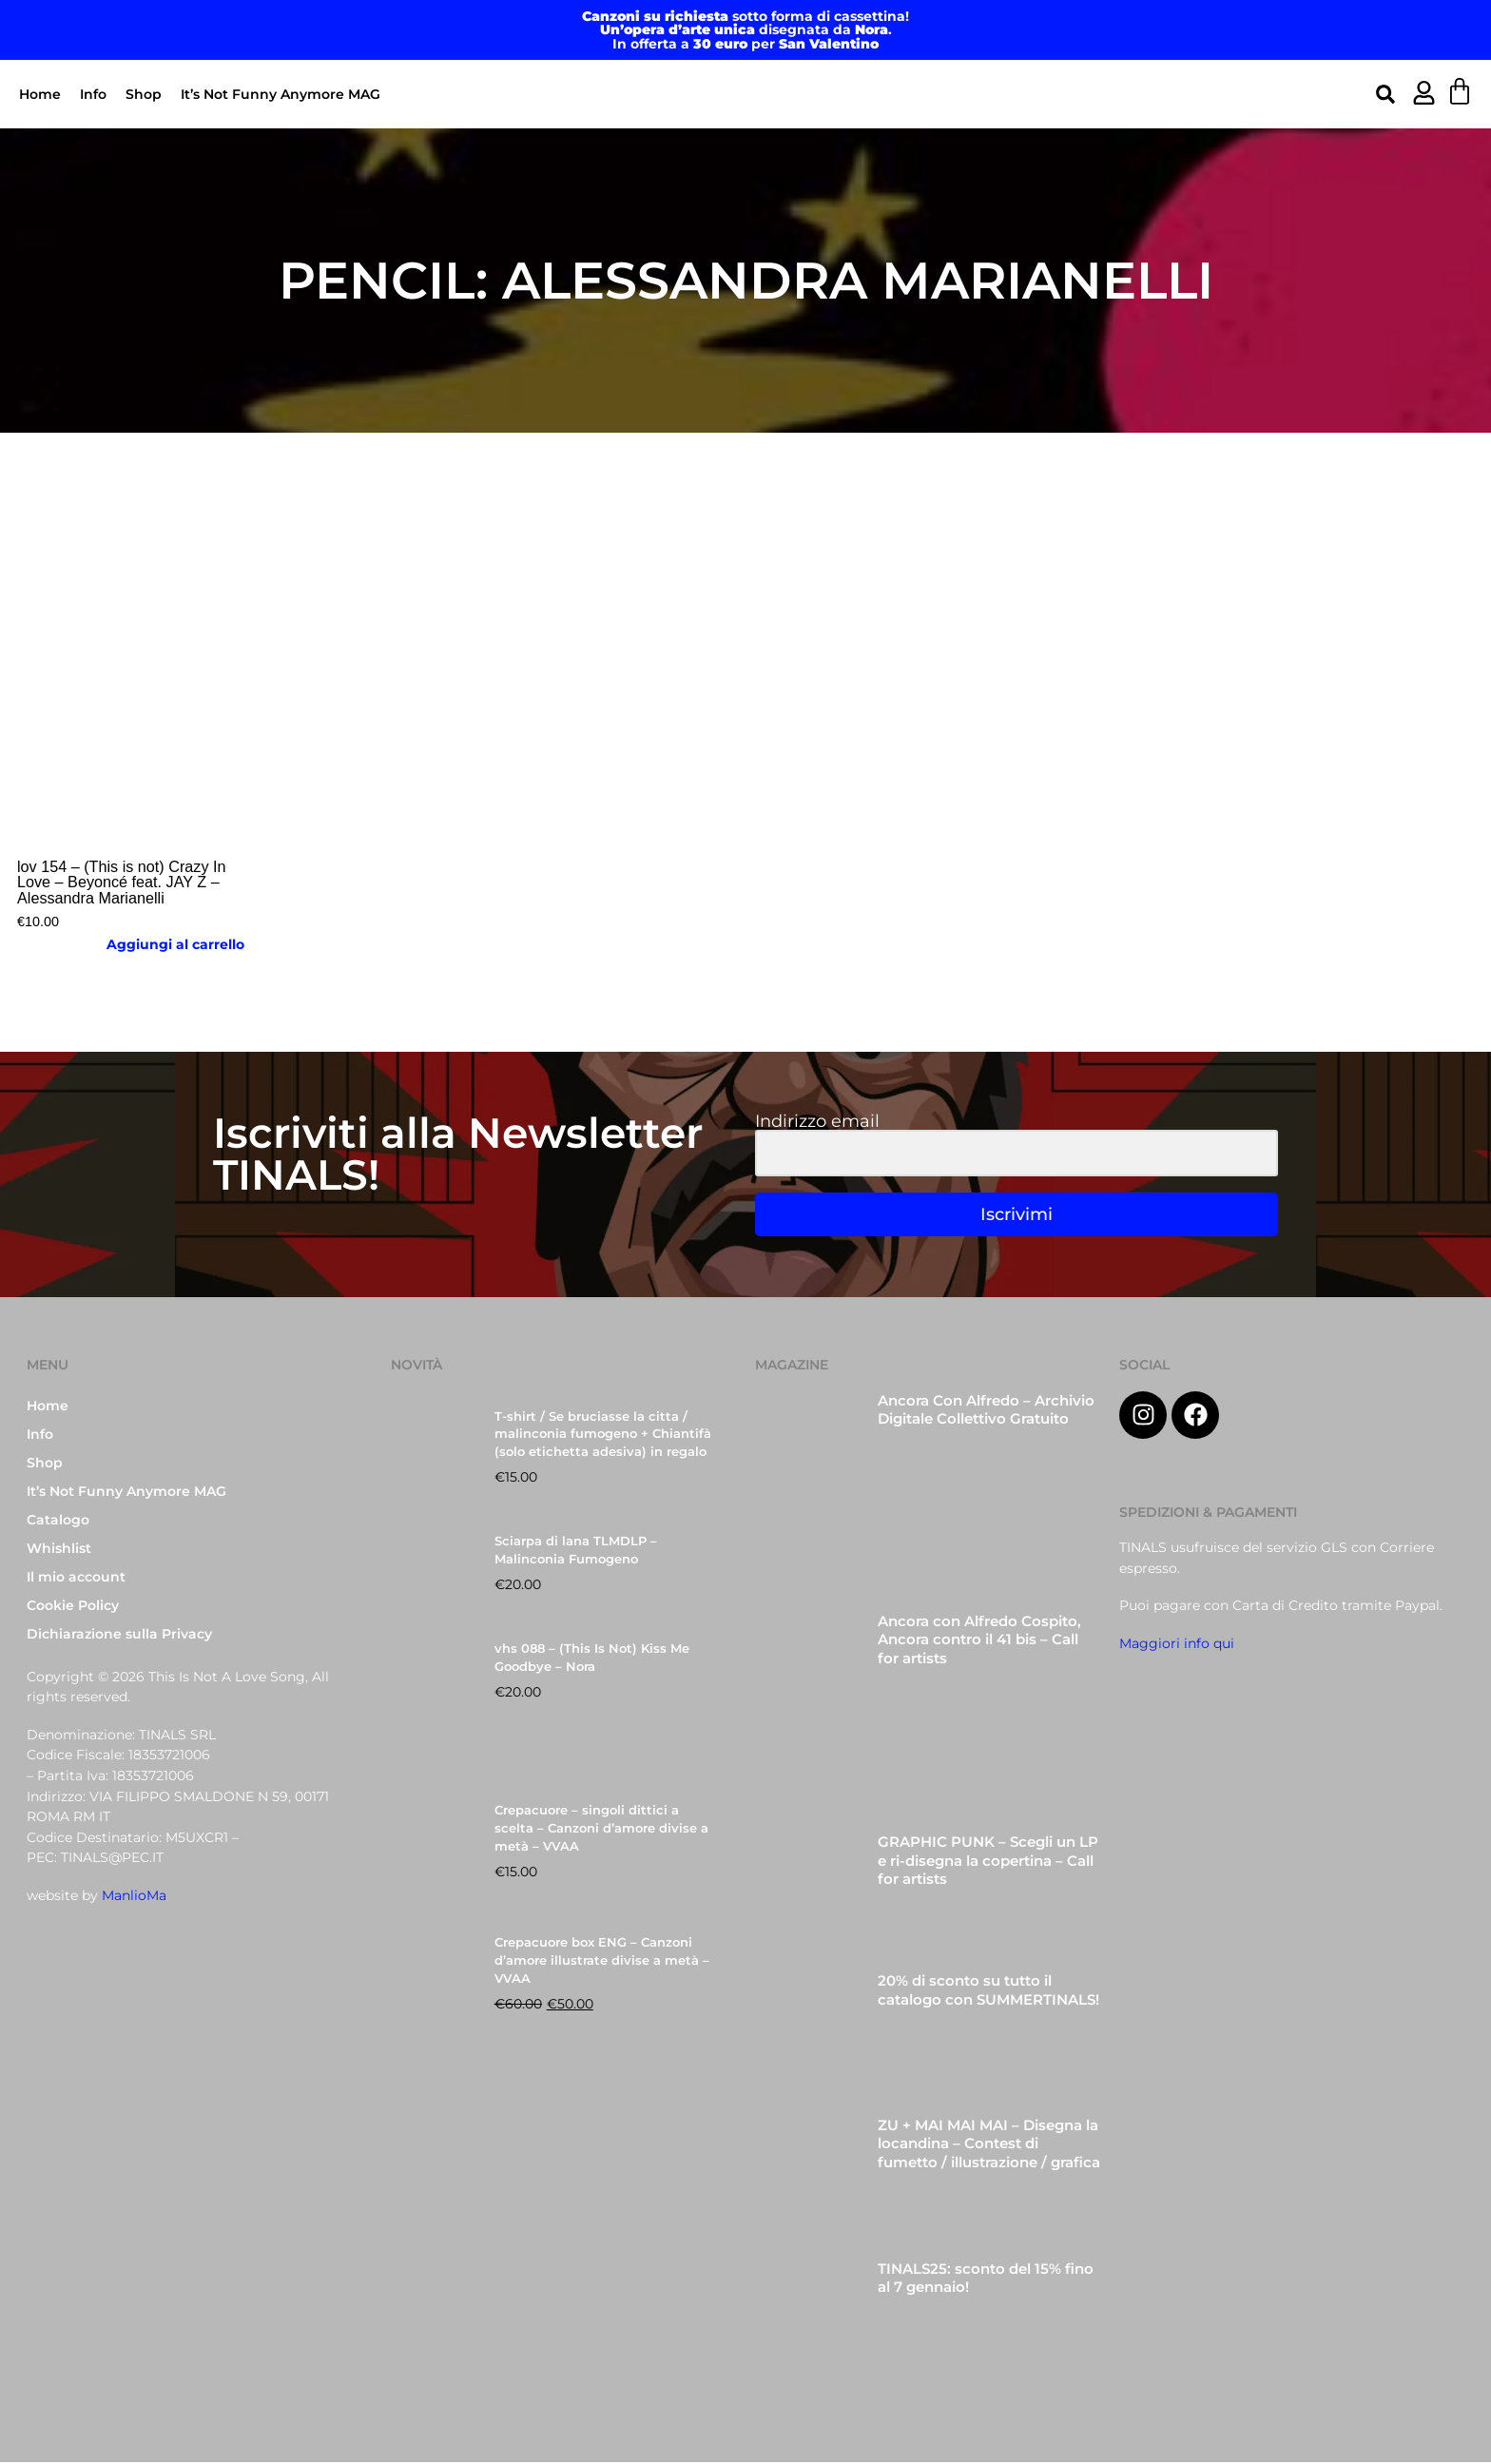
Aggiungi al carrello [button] (175, 944)
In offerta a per (745, 43)
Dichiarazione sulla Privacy (119, 1635)
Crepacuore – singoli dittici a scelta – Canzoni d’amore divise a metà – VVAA (601, 1831)
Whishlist (59, 1550)
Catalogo (58, 1521)
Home (40, 94)
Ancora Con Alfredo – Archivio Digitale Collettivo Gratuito (986, 1411)
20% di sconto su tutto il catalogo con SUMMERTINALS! (988, 1992)
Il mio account (76, 1578)
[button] (1385, 94)
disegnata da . (746, 29)
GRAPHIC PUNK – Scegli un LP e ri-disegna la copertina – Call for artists (988, 1863)
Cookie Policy (73, 1607)
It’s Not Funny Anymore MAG (280, 94)
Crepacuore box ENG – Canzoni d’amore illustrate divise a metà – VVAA (601, 1962)
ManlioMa (134, 1897)
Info (93, 94)
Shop (144, 94)
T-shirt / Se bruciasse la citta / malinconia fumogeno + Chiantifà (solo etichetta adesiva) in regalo (602, 1436)
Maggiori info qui (1176, 1645)
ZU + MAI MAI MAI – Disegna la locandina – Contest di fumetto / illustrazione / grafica (989, 2146)
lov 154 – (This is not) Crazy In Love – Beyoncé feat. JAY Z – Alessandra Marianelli (121, 881)
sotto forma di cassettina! (745, 16)
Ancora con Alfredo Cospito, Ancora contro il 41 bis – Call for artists (979, 1642)
